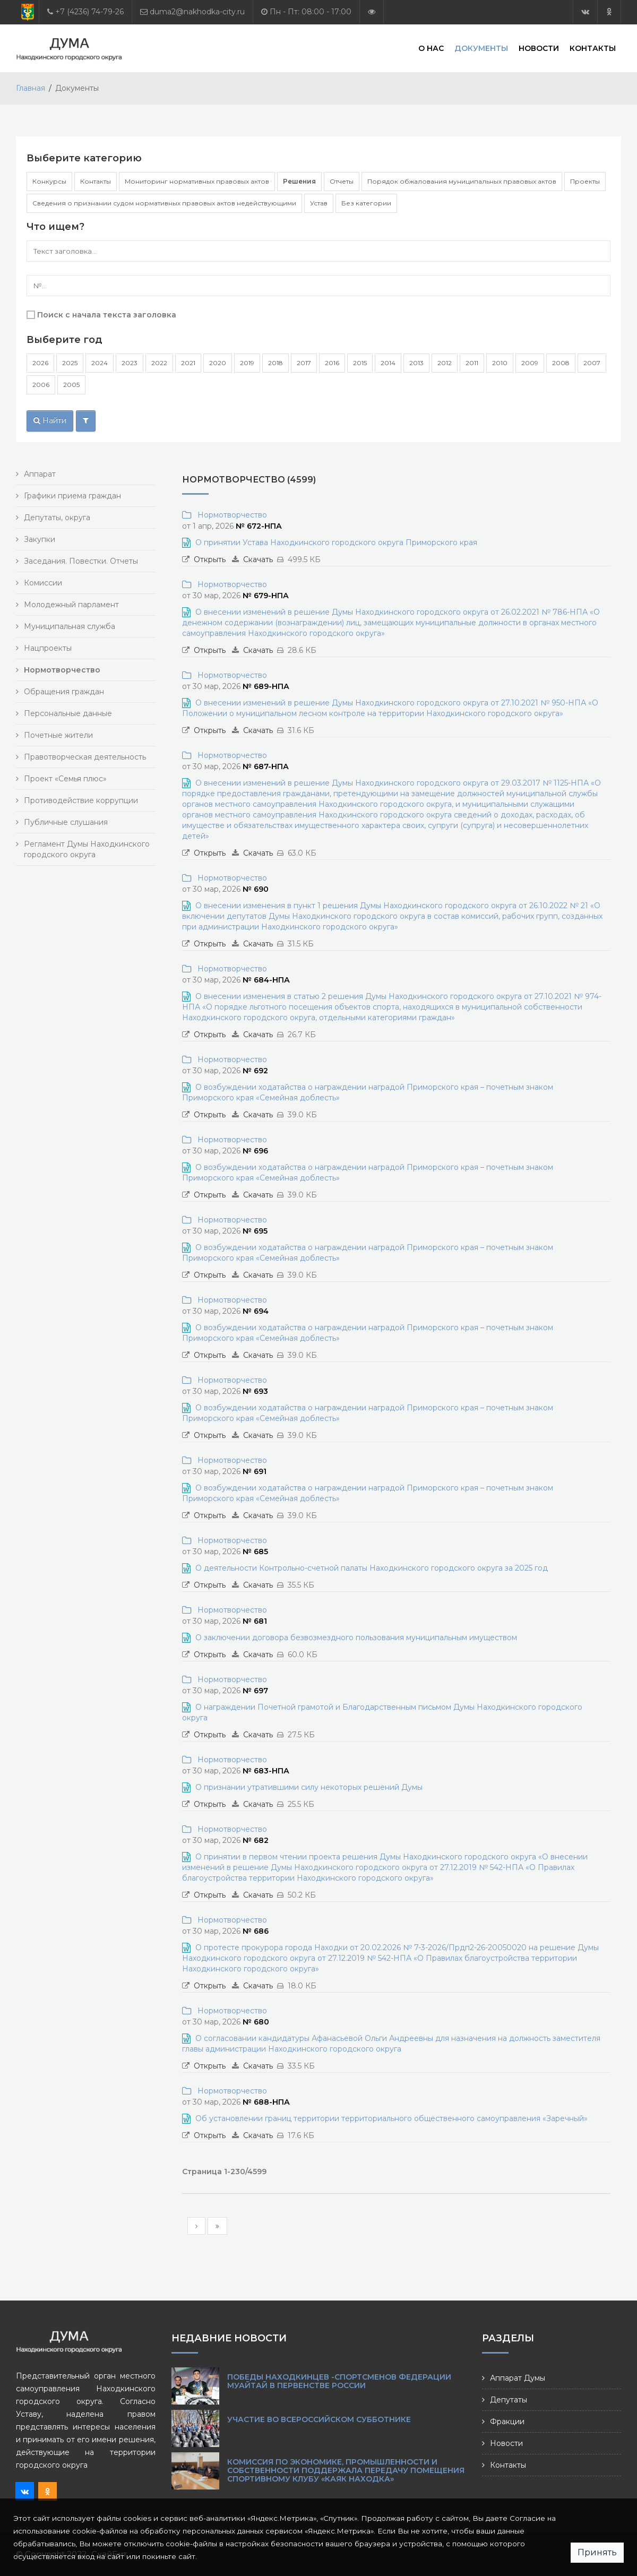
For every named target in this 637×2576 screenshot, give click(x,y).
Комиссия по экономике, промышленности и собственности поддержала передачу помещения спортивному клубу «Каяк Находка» (345, 2470)
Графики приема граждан (72, 496)
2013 (416, 363)
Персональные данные (68, 713)
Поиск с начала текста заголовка (106, 315)
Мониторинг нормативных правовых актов (197, 181)
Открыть (210, 559)
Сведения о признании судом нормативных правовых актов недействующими (164, 203)
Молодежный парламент (71, 604)
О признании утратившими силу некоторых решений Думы (309, 1787)
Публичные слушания (66, 822)
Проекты (585, 181)
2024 (99, 363)
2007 (591, 363)
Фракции (507, 2421)
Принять (597, 2552)
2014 (388, 363)
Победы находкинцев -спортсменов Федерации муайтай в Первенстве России (339, 2381)
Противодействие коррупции (81, 800)
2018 (275, 363)
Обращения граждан (64, 691)
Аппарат (40, 474)
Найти (49, 420)
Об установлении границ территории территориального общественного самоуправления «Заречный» (391, 2118)
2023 (129, 363)
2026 (40, 363)
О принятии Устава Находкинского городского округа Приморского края (336, 542)
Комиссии (43, 583)
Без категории (366, 203)
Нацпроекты (48, 648)
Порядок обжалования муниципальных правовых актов (461, 181)
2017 (304, 363)
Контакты (593, 48)
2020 (217, 363)
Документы (481, 48)
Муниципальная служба (69, 626)
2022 (159, 363)
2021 (188, 363)
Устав (319, 203)
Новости (539, 48)
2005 (71, 385)
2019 (247, 363)
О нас (431, 48)
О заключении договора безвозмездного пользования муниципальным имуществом (356, 1637)
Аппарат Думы (517, 2378)
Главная (30, 88)
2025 (70, 363)
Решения (299, 181)
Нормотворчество (230, 515)
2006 (40, 385)
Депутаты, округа (57, 517)
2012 (444, 363)
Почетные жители (58, 735)
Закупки (39, 539)
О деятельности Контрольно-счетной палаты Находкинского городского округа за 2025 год (371, 1568)
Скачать (258, 559)
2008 (561, 363)
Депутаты (508, 2400)
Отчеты (342, 181)
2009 (529, 363)
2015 (360, 363)
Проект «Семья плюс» (65, 778)
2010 (499, 363)
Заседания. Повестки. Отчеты (81, 561)
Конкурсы (49, 181)
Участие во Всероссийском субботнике (319, 2419)
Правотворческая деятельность (85, 757)
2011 (472, 363)
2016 (332, 363)
